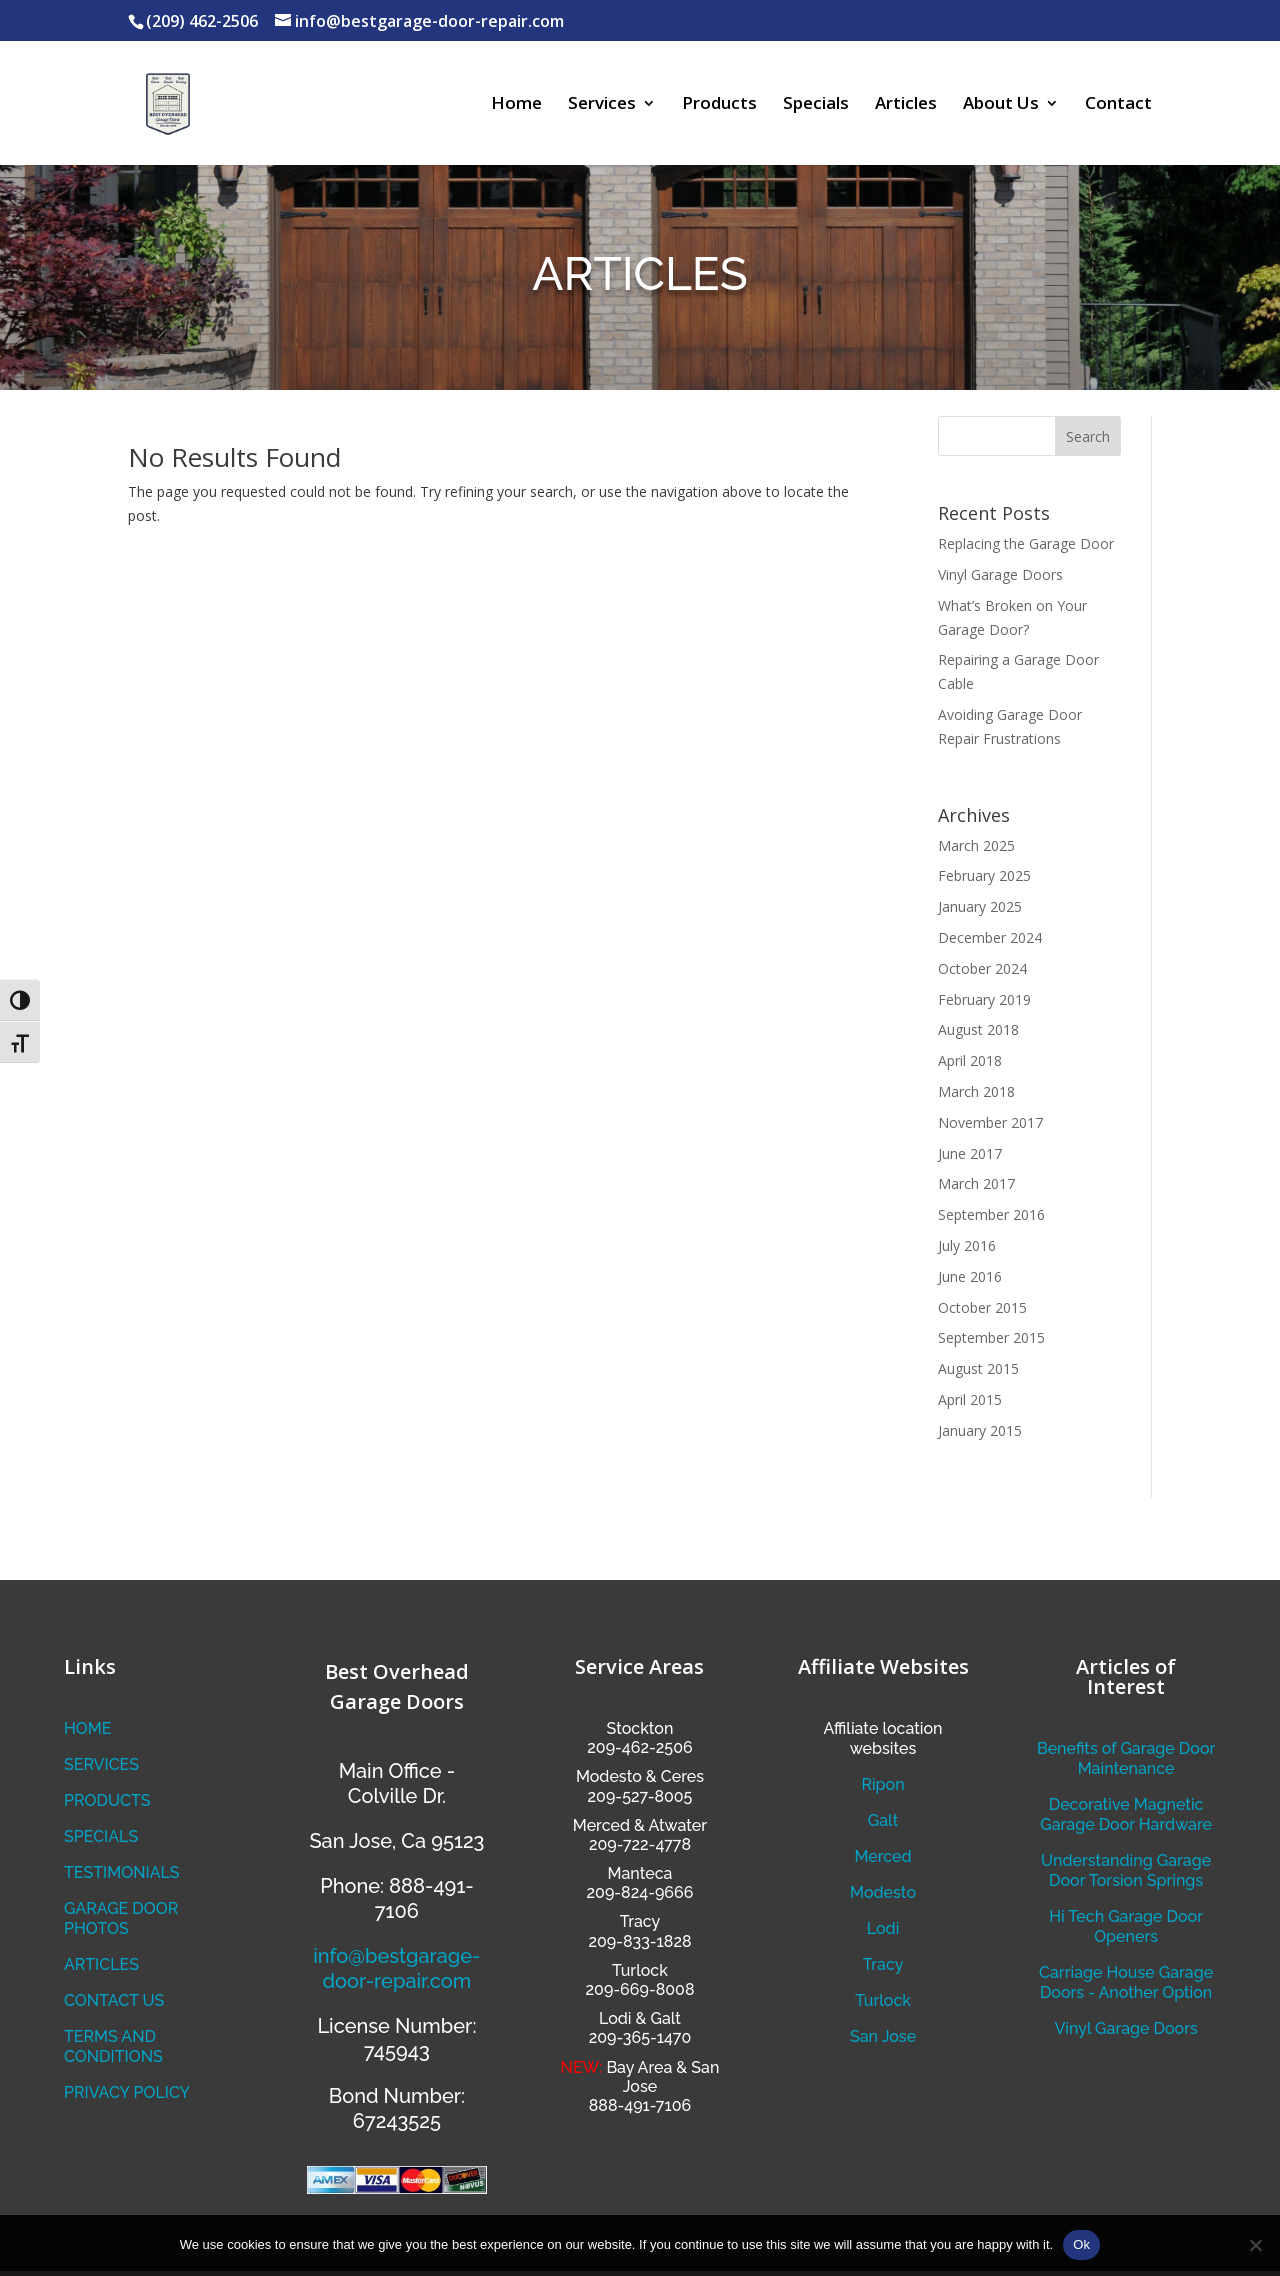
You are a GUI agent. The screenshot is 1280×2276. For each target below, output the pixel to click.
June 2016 (970, 1276)
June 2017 (970, 1153)
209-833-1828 (639, 1941)
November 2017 (990, 1122)
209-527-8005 (640, 1796)
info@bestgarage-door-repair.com (396, 1968)
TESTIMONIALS (122, 1872)
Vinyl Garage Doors (1000, 574)
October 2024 (982, 968)
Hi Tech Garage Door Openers (1126, 1926)
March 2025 (976, 845)
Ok (1081, 2244)
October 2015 (982, 1307)
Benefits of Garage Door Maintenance (1126, 1758)
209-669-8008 (640, 1989)
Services (602, 105)
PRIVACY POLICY (127, 2092)
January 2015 (980, 1430)
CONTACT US (114, 2000)
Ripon (882, 1784)
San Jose (883, 2036)
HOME (88, 1728)
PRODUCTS (107, 1800)
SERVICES (101, 1764)
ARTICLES (101, 1964)
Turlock (883, 2000)
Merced (882, 1856)
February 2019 (984, 999)
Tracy (883, 1964)
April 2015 (970, 1399)
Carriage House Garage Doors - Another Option (1126, 1982)
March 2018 (976, 1091)
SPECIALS (101, 1836)
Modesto (609, 1776)
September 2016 (991, 1214)
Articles (906, 105)
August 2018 (978, 1029)
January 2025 (980, 906)
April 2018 (970, 1060)
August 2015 (978, 1368)
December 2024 (990, 937)
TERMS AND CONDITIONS (113, 2046)
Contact (1118, 105)
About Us (1001, 105)
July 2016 (967, 1245)
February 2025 (984, 875)
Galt (883, 1820)
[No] (1255, 2245)
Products (719, 105)
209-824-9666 (640, 1892)
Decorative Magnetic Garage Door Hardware (1126, 1814)
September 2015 (991, 1337)
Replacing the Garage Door (1026, 543)
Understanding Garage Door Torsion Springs (1126, 1870)
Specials (816, 105)
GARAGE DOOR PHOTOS (121, 1918)
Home (516, 105)
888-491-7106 (640, 2105)
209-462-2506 (639, 1747)
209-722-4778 (640, 1844)
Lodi (883, 1928)
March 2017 (976, 1183)
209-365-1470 (640, 2037)
